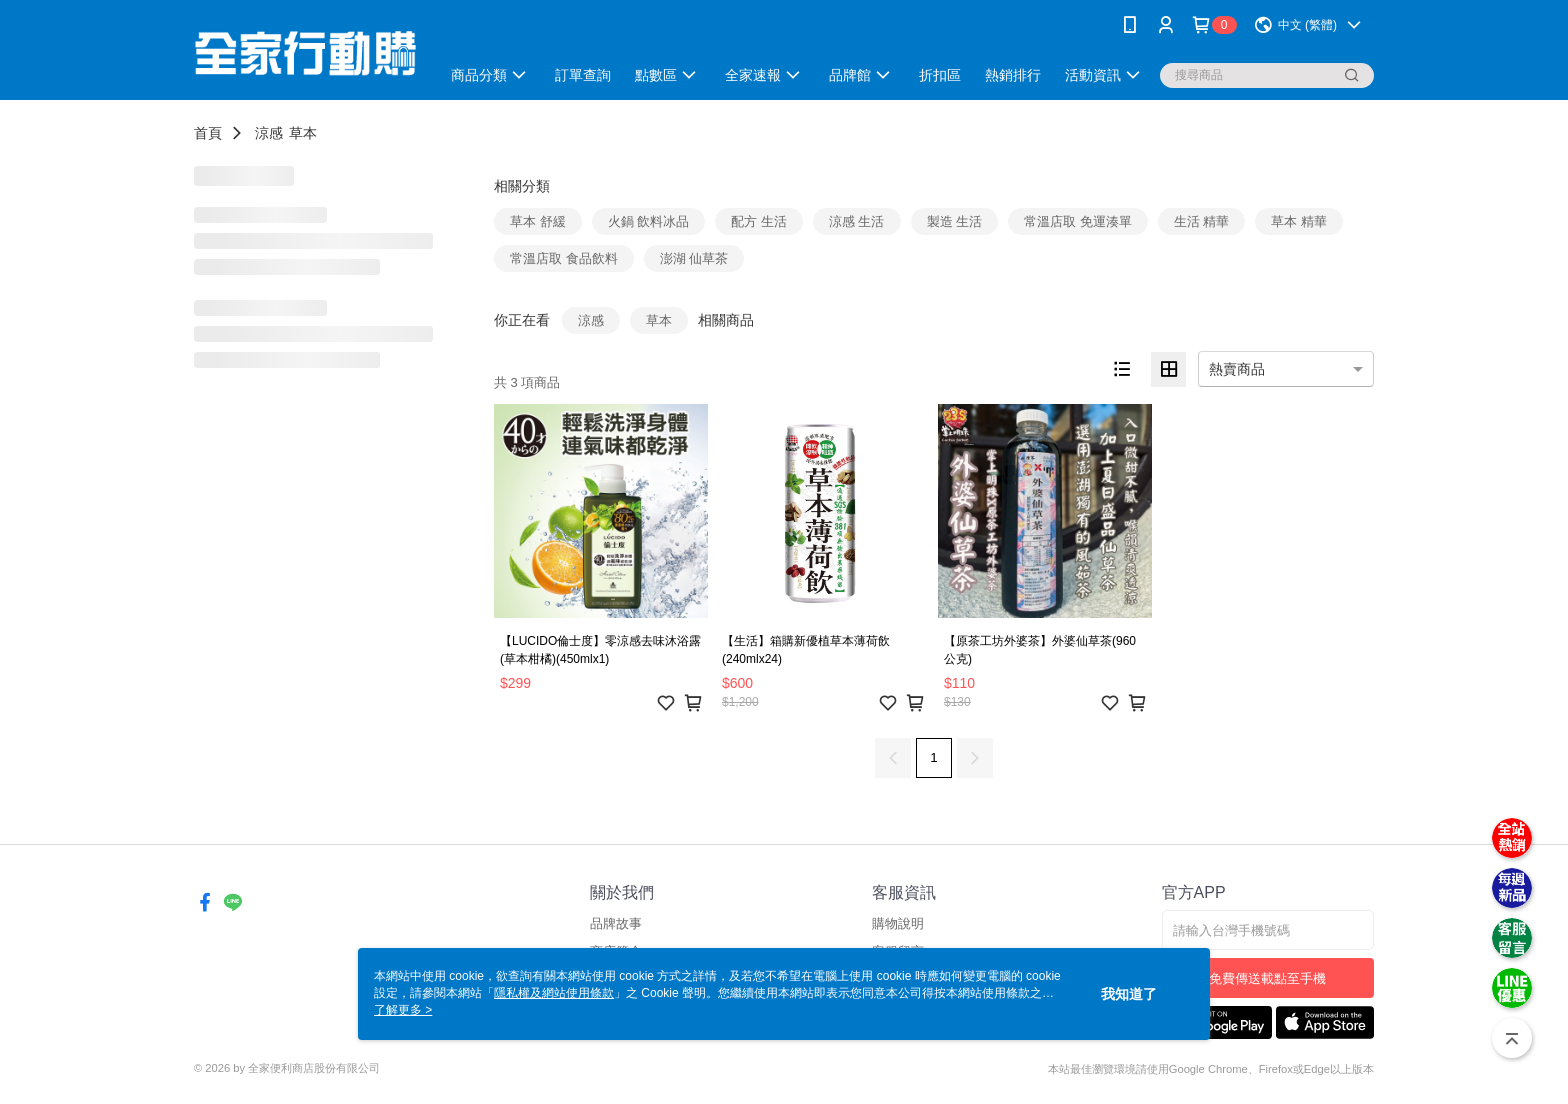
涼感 (269, 133)
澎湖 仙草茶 (694, 258)
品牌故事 (616, 923)
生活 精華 (1202, 221)
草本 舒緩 (538, 221)
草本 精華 (1299, 221)
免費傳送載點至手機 (1267, 978)
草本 (303, 133)
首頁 (208, 133)
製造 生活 (955, 221)
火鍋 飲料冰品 (649, 221)
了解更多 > (403, 1010)
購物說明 (898, 923)
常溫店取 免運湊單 (1078, 221)
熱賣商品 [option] (1237, 369)
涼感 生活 (857, 221)
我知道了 (1129, 994)
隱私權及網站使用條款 (554, 993)
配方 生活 (759, 221)
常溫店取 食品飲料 (564, 258)
